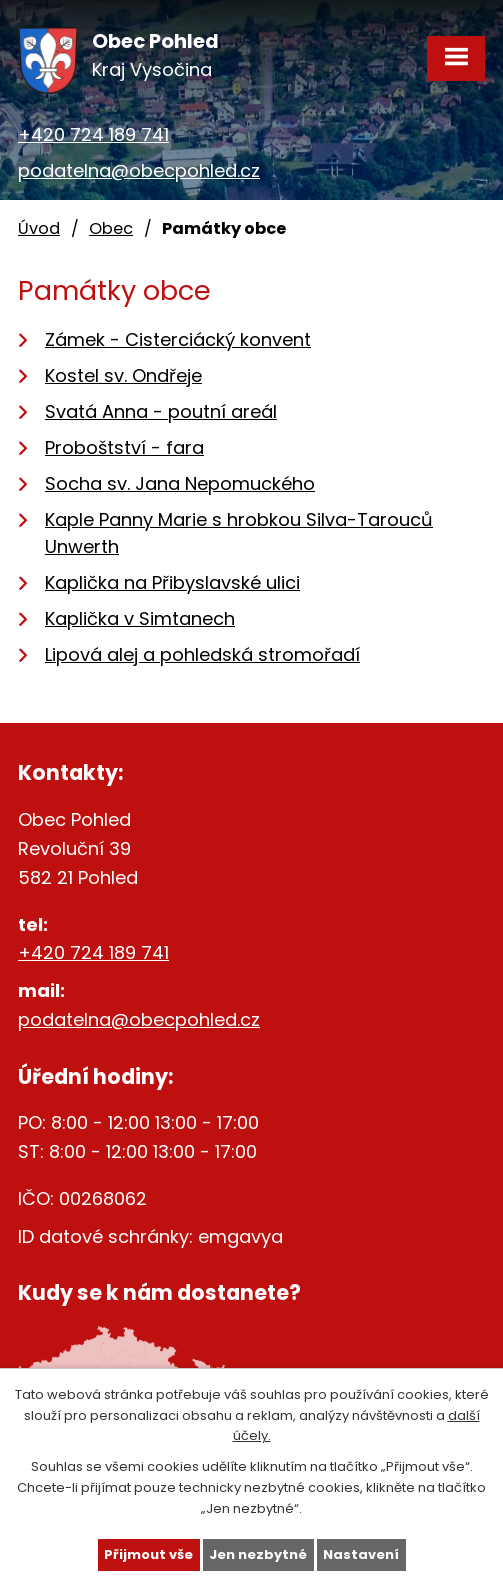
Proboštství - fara (124, 447)
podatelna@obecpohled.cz (139, 170)
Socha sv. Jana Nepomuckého (180, 483)
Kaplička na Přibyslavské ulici (172, 582)
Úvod (39, 228)
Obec (111, 228)
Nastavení (361, 1554)
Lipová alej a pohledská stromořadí (202, 654)
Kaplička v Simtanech (140, 618)
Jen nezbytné (258, 1554)
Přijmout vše (148, 1554)
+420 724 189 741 (93, 134)
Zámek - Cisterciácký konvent (178, 339)
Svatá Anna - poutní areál (161, 411)
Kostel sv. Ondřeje (123, 375)
